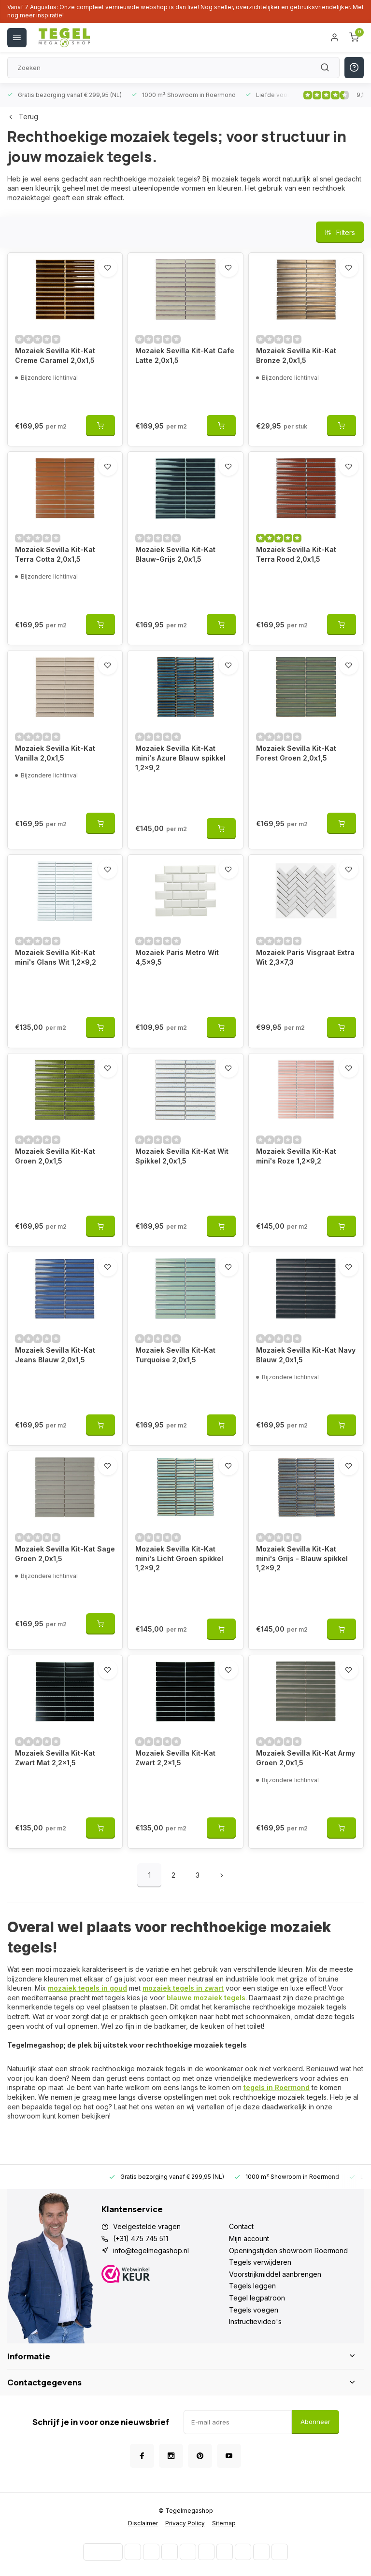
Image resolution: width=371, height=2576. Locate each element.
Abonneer (315, 2421)
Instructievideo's (255, 2321)
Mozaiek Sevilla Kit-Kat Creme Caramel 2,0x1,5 (55, 355)
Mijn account (249, 2238)
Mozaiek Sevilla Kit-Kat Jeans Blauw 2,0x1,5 (55, 1355)
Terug (22, 116)
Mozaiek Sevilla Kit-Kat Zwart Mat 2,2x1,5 (55, 1758)
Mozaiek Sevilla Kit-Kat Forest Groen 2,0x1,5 (296, 753)
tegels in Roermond (276, 2087)
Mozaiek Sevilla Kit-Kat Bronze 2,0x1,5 (296, 355)
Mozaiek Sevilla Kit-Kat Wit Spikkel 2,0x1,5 (181, 1156)
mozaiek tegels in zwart (183, 1988)
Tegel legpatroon (257, 2298)
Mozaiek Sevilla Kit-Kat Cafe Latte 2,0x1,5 (184, 355)
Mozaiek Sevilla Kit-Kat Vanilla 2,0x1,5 (55, 753)
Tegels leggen (252, 2286)
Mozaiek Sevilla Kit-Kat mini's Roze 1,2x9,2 (296, 1156)
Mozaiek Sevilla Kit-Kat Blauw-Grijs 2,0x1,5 (175, 554)
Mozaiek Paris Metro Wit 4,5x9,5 (177, 957)
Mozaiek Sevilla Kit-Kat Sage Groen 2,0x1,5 (65, 1554)
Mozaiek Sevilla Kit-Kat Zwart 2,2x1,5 (175, 1758)
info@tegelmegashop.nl (151, 2250)
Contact (241, 2226)
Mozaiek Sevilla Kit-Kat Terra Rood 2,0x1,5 (296, 554)
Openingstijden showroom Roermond (288, 2250)
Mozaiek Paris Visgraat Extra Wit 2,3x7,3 (305, 957)
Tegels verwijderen (260, 2262)
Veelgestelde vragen (147, 2226)
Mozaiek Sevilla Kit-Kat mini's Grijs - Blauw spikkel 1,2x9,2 (302, 1558)
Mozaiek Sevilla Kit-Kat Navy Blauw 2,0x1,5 (306, 1355)
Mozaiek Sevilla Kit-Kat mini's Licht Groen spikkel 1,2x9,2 (179, 1558)
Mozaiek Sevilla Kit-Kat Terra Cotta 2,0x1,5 (55, 554)
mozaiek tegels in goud (87, 1988)
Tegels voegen (253, 2310)
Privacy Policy (185, 2523)
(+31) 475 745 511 (140, 2238)
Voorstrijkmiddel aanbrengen (275, 2274)
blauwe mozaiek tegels (206, 1998)
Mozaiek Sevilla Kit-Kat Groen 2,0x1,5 (55, 1156)
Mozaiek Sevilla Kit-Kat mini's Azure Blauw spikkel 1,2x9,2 (180, 757)
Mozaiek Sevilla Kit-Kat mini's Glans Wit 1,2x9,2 (55, 957)
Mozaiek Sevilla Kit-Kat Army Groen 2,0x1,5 (305, 1758)
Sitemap (224, 2523)
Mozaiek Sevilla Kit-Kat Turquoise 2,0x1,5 (175, 1355)
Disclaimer (143, 2523)
